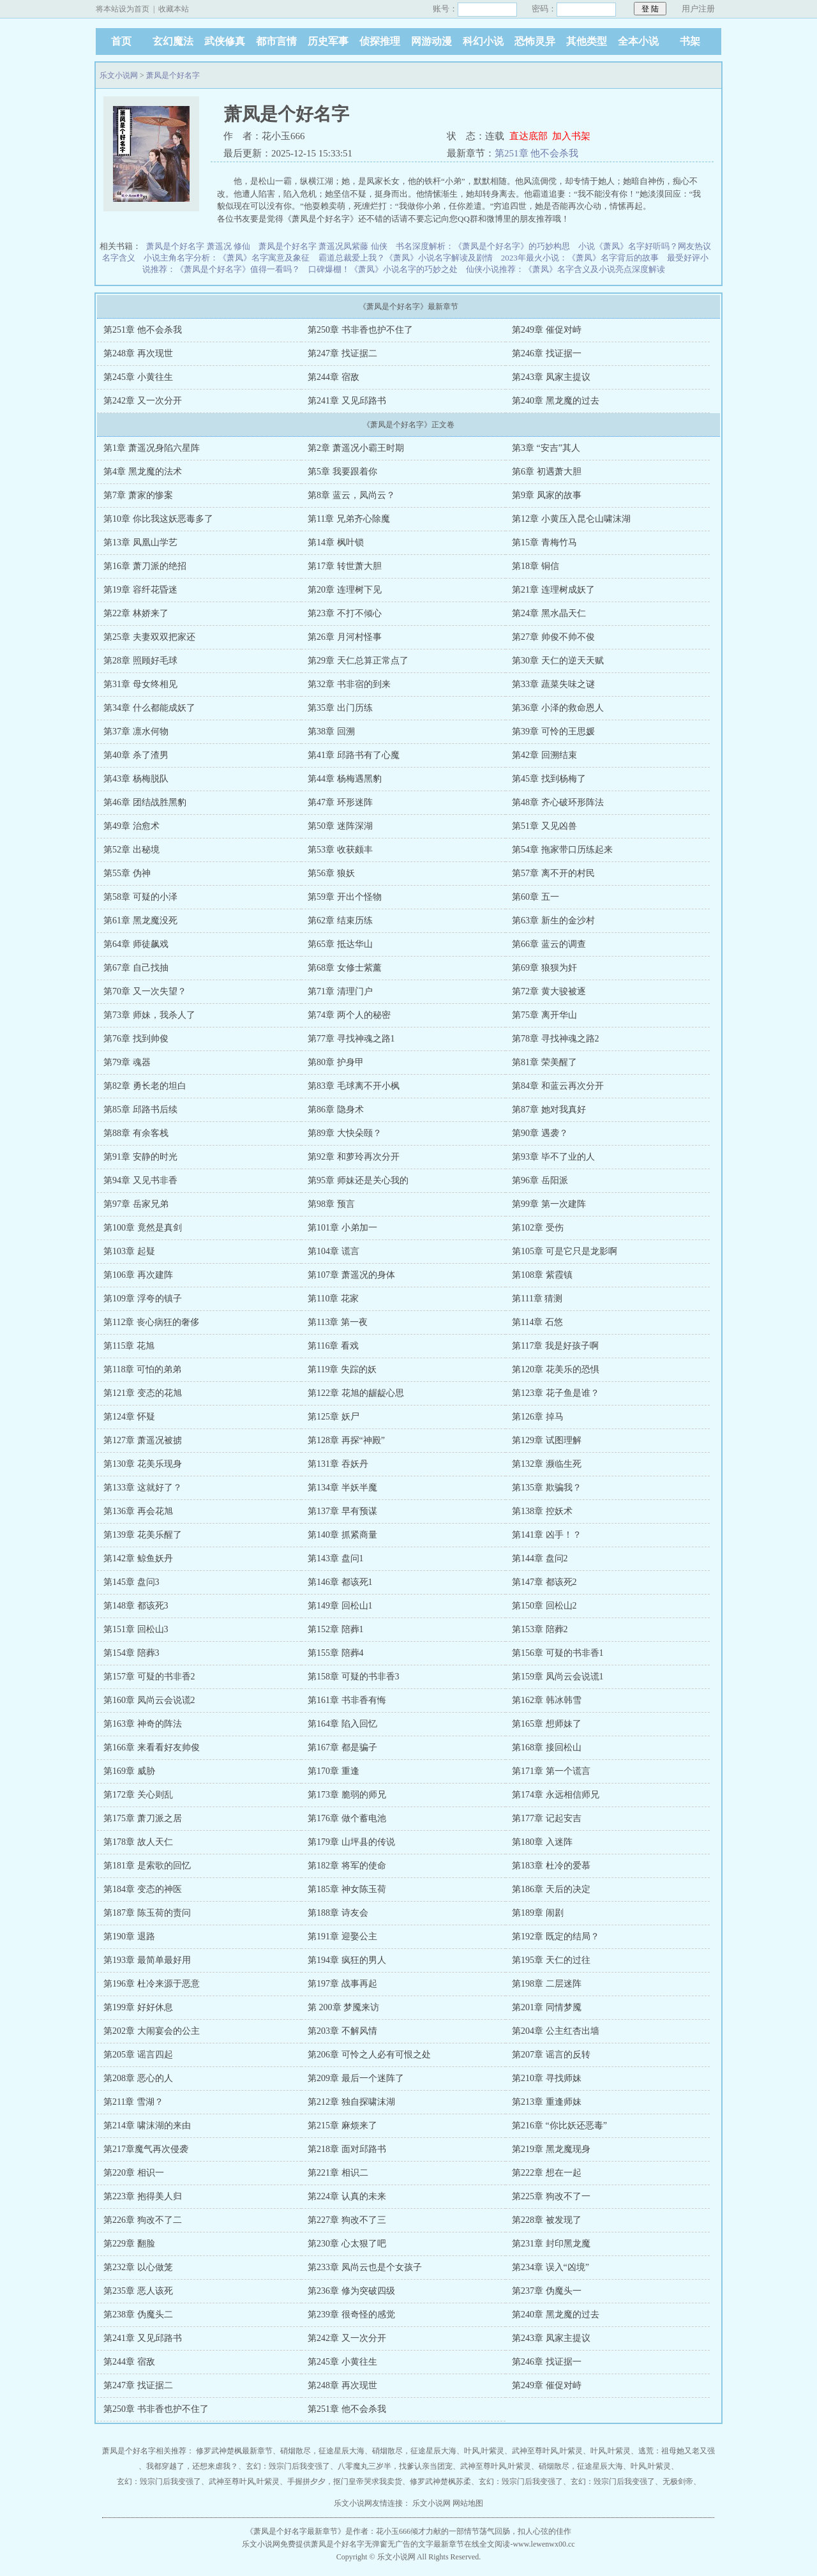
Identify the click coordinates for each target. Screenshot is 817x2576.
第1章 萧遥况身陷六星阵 (151, 448)
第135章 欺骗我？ (546, 1487)
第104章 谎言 (333, 1251)
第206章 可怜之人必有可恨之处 (369, 2054)
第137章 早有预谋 (342, 1511)
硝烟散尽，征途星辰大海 (322, 2450)
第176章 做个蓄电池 (347, 1818)
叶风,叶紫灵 (484, 2450)
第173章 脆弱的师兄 (347, 1794)
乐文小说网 (119, 75)
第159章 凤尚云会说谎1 (558, 1676)
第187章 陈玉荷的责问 (147, 1913)
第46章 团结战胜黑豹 (144, 802)
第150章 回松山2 (544, 1605)
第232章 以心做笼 (138, 2267)
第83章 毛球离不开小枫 (354, 1086)
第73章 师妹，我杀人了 (149, 1015)
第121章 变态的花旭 (142, 1393)
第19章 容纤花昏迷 (140, 590)
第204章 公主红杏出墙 (555, 2031)
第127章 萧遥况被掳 (142, 1440)
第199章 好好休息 (138, 2007)
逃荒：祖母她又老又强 (676, 2450)
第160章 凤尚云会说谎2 (149, 1700)
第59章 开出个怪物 (345, 897)
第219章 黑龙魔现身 (551, 2149)
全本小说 (638, 41)
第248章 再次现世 (138, 353)
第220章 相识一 (133, 2173)
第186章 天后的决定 (551, 1889)
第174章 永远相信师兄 (555, 1794)
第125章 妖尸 (333, 1416)
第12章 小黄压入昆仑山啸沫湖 (571, 519)
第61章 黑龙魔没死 (140, 920)
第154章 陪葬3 (131, 1653)
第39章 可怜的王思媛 (553, 731)
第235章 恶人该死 (138, 2291)
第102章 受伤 (538, 1227)
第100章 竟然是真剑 (142, 1227)
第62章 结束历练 (340, 920)
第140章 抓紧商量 (342, 1535)
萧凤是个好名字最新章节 (295, 2531)
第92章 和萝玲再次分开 (354, 1157)
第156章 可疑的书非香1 (558, 1653)
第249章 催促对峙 (546, 330)
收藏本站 (173, 8)
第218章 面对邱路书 (347, 2149)
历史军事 (328, 41)
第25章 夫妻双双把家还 (149, 637)
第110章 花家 (333, 1298)
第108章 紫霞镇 (542, 1275)
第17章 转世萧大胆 (345, 566)
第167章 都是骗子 (342, 1747)
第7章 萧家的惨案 (138, 495)
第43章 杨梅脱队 (136, 779)
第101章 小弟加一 (342, 1227)
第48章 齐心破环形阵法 (558, 802)
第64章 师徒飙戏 (136, 944)
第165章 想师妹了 (546, 1724)
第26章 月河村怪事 (345, 637)
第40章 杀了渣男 (136, 755)
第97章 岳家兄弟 (136, 1204)
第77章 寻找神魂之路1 (351, 1038)
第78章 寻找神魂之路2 (555, 1038)
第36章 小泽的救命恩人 (558, 708)
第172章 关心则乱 (138, 1794)
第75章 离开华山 (544, 1015)
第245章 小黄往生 (138, 377)
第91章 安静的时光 (140, 1157)
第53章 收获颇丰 (340, 849)
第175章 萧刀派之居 (142, 1818)
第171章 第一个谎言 (551, 1771)
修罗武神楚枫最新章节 (234, 2450)
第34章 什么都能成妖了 (149, 708)
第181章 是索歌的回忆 (147, 1865)
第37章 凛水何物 (136, 731)
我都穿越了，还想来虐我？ (192, 2466)
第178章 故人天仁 (138, 1842)
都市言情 (276, 41)
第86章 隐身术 (336, 1109)
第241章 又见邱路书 (347, 400)
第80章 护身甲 (336, 1062)
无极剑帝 (678, 2481)
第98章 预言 (331, 1204)
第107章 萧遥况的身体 (351, 1275)
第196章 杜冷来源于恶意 (151, 1984)
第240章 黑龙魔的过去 (555, 400)
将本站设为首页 (122, 8)
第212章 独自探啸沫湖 (351, 2102)
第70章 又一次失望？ (144, 991)
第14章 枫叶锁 (336, 542)
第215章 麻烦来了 (342, 2125)
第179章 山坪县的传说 (351, 1842)
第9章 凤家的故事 (546, 495)
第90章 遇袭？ (540, 1133)
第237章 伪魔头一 (546, 2291)
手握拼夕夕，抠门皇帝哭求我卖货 (344, 2481)
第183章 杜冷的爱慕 (551, 1865)
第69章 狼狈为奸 (544, 968)
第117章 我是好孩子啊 (555, 1346)
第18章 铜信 (535, 566)
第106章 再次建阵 (138, 1275)
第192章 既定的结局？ (555, 1936)
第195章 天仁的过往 (551, 1960)
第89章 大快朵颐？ (345, 1133)
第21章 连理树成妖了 (553, 590)
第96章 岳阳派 (540, 1180)
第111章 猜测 (537, 1298)
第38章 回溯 (331, 731)
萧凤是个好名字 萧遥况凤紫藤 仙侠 (323, 246)
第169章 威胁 (129, 1771)
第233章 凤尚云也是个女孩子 (365, 2267)
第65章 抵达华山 (340, 944)
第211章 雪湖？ (133, 2102)
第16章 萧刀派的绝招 (144, 566)
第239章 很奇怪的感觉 (351, 2314)
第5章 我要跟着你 (342, 471)
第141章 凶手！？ (546, 1535)
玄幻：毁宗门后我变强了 (288, 2466)
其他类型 (586, 41)
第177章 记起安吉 (546, 1818)
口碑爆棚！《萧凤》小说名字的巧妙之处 (383, 269)
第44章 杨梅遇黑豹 (345, 779)
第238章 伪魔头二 (138, 2314)
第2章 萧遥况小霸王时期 (356, 448)
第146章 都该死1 (340, 1582)
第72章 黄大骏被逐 (549, 991)
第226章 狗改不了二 (142, 2220)
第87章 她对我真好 (549, 1109)
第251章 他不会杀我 (536, 153)
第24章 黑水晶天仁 (549, 613)
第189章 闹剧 (538, 1913)
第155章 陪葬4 (336, 1653)
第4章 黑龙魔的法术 (142, 471)
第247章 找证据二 (342, 353)
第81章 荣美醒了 (544, 1062)
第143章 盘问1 (336, 1558)
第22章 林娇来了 (136, 613)
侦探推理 (379, 41)
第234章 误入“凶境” (550, 2267)
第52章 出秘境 (131, 849)
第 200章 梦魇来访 (343, 2007)
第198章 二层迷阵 (546, 1984)
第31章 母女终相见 (140, 684)
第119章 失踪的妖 (342, 1369)
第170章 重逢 (333, 1771)
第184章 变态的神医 (142, 1889)
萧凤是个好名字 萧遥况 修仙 (198, 246)
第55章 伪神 (127, 873)
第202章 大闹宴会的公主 (151, 2031)
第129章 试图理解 (546, 1440)
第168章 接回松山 (546, 1747)
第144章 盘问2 (540, 1558)
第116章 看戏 (333, 1346)
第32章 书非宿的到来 (349, 684)
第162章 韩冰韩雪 (546, 1700)
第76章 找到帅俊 (136, 1038)
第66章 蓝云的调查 (549, 944)
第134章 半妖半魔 (342, 1487)
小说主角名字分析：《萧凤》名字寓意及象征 (227, 257)
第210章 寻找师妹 (546, 2078)
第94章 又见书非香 (140, 1180)
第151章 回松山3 (136, 1629)
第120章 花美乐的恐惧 (555, 1369)
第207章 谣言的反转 (551, 2054)
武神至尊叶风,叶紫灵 (547, 2450)
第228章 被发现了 (546, 2220)
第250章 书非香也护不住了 (360, 330)
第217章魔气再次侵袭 (145, 2149)
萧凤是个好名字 (173, 75)
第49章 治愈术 (131, 826)
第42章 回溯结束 (544, 755)
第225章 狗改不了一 (551, 2196)
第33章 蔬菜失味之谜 (553, 684)
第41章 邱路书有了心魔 (354, 755)
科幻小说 (483, 41)
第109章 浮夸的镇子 (142, 1298)
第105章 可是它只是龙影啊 (564, 1251)
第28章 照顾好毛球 (140, 660)
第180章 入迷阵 (542, 1842)
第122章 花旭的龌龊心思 (356, 1393)
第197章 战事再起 (342, 1984)
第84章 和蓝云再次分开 (558, 1086)
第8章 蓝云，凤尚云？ (351, 495)
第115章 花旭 (128, 1346)
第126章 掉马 (538, 1416)
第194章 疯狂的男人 (347, 1960)
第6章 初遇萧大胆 (546, 471)
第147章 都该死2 (544, 1582)
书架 (690, 41)
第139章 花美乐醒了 (142, 1535)
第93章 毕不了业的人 (553, 1157)
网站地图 (468, 2503)
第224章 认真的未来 (347, 2196)
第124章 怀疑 (129, 1416)
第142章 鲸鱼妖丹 (138, 1558)
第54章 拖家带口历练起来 (562, 849)
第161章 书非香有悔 (347, 1700)
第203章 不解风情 (342, 2031)
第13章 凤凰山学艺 (140, 542)
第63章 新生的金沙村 (553, 920)
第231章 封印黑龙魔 (551, 2243)
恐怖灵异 (534, 41)
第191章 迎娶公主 (342, 1936)
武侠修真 (224, 41)
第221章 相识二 (338, 2173)
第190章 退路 (129, 1936)
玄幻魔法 (173, 41)
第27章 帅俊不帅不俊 (553, 637)
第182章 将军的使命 (347, 1865)
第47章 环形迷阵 (340, 802)
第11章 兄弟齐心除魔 (349, 519)
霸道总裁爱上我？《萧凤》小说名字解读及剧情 (406, 257)
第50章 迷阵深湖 (340, 826)
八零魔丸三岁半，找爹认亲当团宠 (395, 2466)
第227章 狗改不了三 (347, 2220)
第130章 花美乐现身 (142, 1464)
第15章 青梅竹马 (544, 542)
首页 (121, 41)
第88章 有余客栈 (136, 1133)
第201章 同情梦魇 (546, 2007)
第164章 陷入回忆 (342, 1724)
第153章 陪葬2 (540, 1629)
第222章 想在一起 (546, 2173)
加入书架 (571, 136)
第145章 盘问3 (131, 1582)
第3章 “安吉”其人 (546, 448)
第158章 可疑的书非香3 (354, 1676)
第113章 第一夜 (338, 1322)
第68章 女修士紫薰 (345, 968)
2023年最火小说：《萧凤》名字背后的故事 (580, 257)
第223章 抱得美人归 (142, 2196)
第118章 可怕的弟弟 (142, 1369)
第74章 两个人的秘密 (349, 1015)
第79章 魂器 (127, 1062)
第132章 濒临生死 (546, 1464)
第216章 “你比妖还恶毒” (559, 2125)
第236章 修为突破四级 (351, 2291)
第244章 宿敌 (333, 377)
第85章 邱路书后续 (140, 1109)
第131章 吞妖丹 (338, 1464)
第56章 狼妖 (331, 873)
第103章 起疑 (129, 1251)
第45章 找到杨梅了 (549, 779)
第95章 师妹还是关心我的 (358, 1180)
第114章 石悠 (537, 1322)
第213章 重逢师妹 (546, 2102)
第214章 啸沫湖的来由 (147, 2125)
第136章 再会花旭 (138, 1511)
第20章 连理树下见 (345, 590)
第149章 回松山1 (340, 1605)
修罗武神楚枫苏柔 (440, 2481)
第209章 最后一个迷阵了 (356, 2078)
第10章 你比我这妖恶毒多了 (158, 519)
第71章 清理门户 (340, 991)
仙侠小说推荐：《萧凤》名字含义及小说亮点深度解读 (565, 269)
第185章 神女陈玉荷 (347, 1889)
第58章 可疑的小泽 (140, 897)
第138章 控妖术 (542, 1511)
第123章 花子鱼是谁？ (555, 1393)
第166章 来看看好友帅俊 (151, 1747)
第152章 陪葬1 (336, 1629)
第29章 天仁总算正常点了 (358, 660)
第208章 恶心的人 (138, 2078)
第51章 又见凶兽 (544, 826)
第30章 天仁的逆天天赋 (558, 660)
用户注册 (698, 8)
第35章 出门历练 (340, 708)
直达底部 (528, 136)
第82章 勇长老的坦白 (144, 1086)
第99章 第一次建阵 (549, 1204)
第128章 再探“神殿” (346, 1440)
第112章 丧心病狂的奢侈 (151, 1322)
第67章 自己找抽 (136, 968)
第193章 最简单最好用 (147, 1960)
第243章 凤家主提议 (551, 377)
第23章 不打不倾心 (345, 613)
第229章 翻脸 (129, 2243)
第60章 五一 (535, 897)
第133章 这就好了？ (142, 1487)
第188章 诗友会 (338, 1913)
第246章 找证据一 (546, 353)
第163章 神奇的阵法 (142, 1724)
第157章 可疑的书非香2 (149, 1676)
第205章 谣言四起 (138, 2054)
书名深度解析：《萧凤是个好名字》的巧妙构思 (483, 246)
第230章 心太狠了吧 (347, 2243)
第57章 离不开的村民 (553, 873)
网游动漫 (431, 41)
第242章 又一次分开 (142, 400)
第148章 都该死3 (136, 1605)
